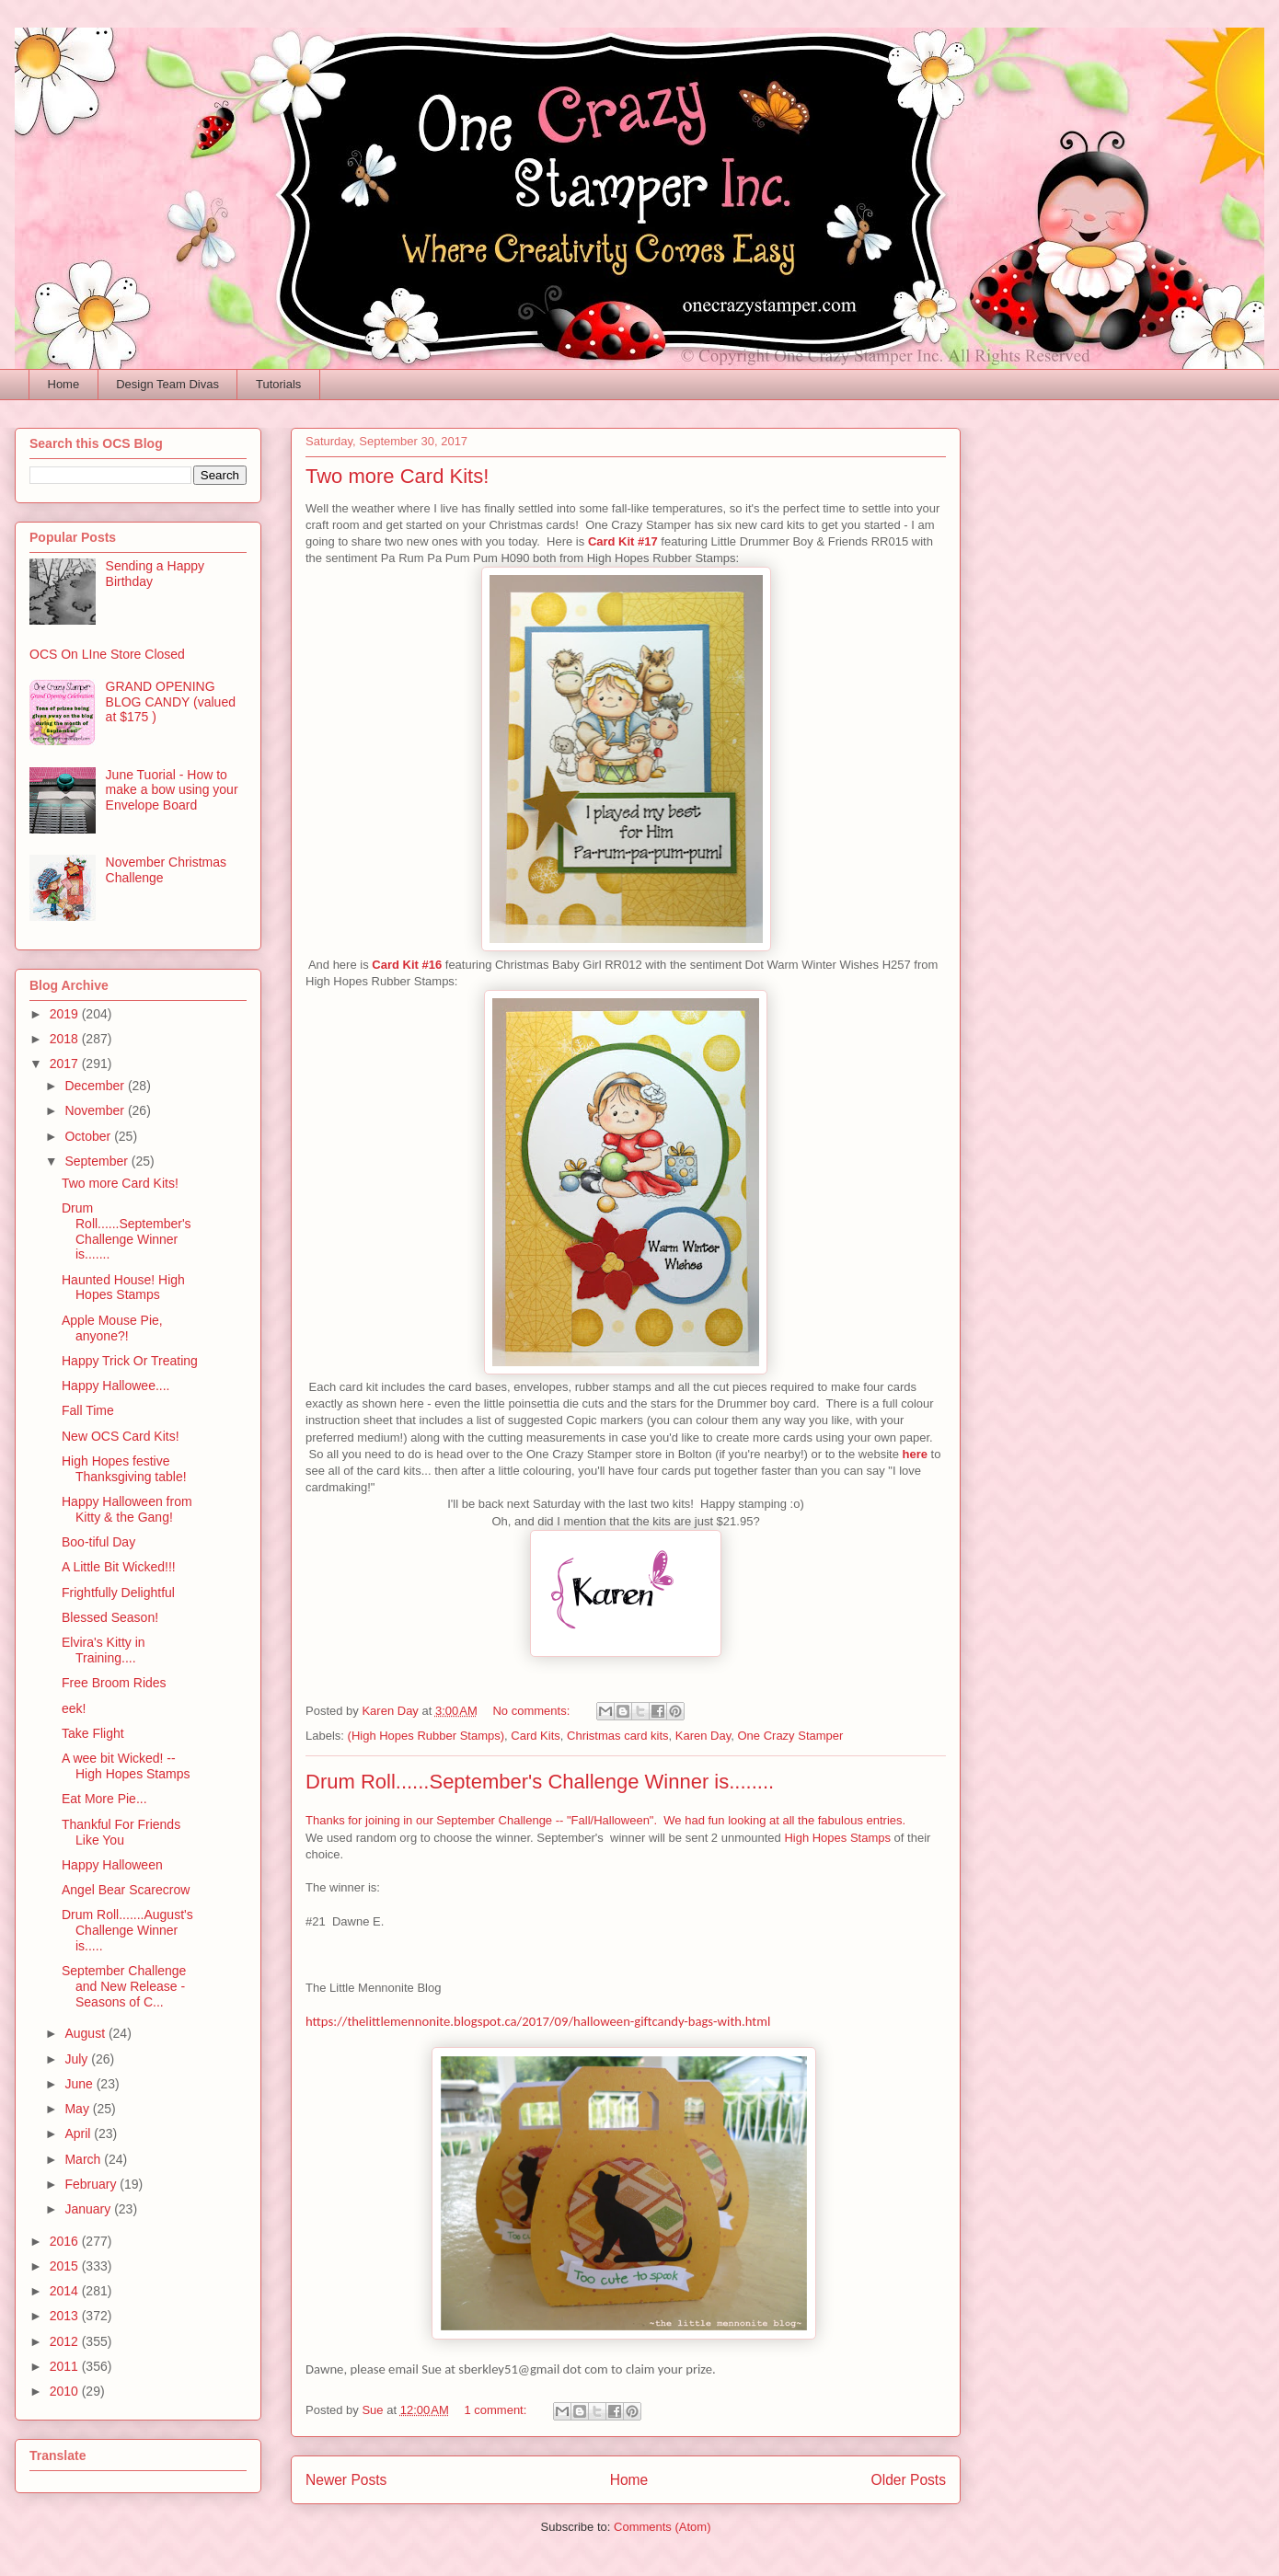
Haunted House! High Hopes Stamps (123, 1287)
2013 (66, 2315)
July (77, 2059)
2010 (66, 2391)
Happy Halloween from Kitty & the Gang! (127, 1509)
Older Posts (908, 2480)
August (86, 2033)
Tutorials (278, 384)
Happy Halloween (112, 1864)
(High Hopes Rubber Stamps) (426, 1735)
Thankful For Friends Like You (121, 1832)
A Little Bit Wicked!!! (119, 1566)
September (97, 1161)
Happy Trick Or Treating (130, 1360)
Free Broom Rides (114, 1682)
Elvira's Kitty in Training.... (103, 1650)
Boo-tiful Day (98, 1542)
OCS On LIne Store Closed (107, 654)
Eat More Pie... (104, 1798)
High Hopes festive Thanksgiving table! (124, 1469)
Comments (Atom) (662, 2527)
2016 (66, 2241)
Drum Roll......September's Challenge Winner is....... (126, 1231)
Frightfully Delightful (118, 1592)
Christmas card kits (618, 1735)
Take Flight (93, 1733)
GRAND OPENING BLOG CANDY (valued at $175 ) (171, 702)
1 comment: (497, 2410)
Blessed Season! (110, 1617)
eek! (74, 1708)
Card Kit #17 (623, 541)
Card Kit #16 (408, 965)
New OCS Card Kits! (120, 1436)
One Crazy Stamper (790, 1735)
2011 (66, 2366)
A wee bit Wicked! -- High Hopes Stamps (126, 1766)
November (95, 1110)
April (79, 2133)
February (92, 2184)
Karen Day (703, 1735)
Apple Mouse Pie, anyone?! (112, 1328)
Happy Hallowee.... (116, 1385)
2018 (66, 1038)
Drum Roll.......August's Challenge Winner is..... (127, 1930)
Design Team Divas (167, 384)
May (78, 2108)
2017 (66, 1063)
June (80, 2083)
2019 (66, 1013)
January (89, 2209)
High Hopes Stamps (837, 1838)
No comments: (532, 1711)
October (89, 1136)
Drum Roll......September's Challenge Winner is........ (539, 1781)
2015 (66, 2266)
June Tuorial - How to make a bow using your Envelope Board (172, 790)
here (915, 1454)
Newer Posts (345, 2480)
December (95, 1085)
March (84, 2159)
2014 (66, 2290)
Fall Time (88, 1410)
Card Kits (535, 1735)
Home (64, 384)
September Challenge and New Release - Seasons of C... (124, 1986)
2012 (66, 2341)
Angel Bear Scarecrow (126, 1889)
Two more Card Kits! (397, 476)
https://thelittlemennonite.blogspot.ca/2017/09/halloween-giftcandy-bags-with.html (537, 2021)
